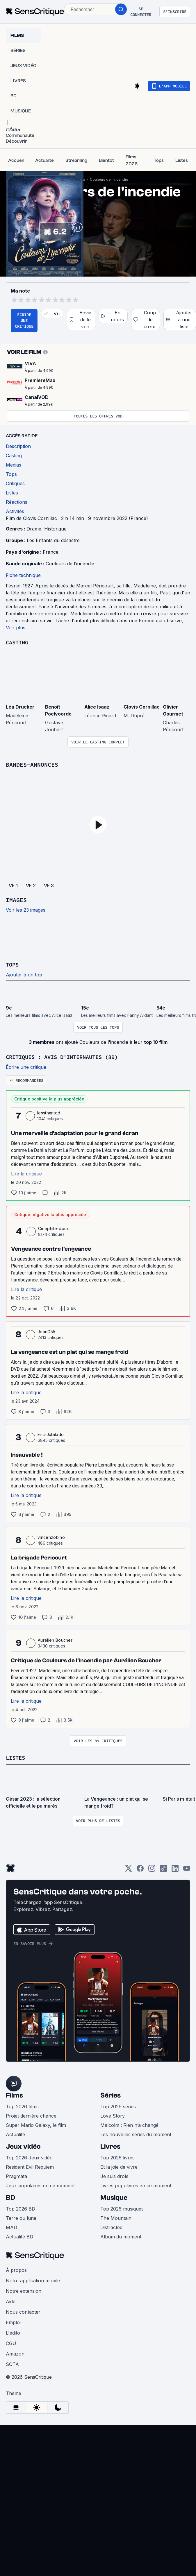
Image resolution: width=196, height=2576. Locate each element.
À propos (16, 2269)
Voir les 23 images (25, 910)
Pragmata (16, 2175)
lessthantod (48, 1111)
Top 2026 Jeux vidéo (29, 2156)
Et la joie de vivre (119, 2166)
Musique (113, 2196)
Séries (110, 2094)
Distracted (111, 2226)
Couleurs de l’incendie (70, 564)
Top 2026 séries (118, 2105)
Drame (33, 529)
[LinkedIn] (175, 1869)
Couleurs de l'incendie (109, 179)
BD (10, 2196)
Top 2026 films (22, 2105)
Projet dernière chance (31, 2115)
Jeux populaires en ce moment (40, 2184)
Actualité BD (19, 2235)
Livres (110, 2145)
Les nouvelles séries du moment (135, 2133)
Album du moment (120, 2235)
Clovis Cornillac (142, 706)
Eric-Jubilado (51, 1433)
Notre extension (23, 2290)
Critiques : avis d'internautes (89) (67, 1056)
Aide (10, 2300)
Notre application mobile (33, 2279)
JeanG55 (46, 1330)
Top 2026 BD (20, 2208)
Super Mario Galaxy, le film (36, 2124)
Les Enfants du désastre (53, 540)
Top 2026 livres (117, 2156)
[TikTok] (163, 1869)
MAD (11, 2226)
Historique (55, 529)
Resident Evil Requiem (30, 2166)
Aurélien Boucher (55, 1639)
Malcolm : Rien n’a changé (129, 2124)
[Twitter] (128, 1869)
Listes (16, 1756)
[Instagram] (151, 1869)
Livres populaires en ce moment (135, 2184)
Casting (18, 642)
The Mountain (115, 2217)
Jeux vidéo (23, 2145)
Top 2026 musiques (122, 2208)
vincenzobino (51, 1536)
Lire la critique (26, 1173)
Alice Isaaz (96, 706)
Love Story (112, 2115)
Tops (13, 964)
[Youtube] (186, 1869)
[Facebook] (140, 1869)
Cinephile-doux (53, 1227)
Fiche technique (23, 575)
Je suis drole (114, 2175)
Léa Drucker (20, 706)
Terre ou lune (21, 2217)
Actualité (15, 2133)
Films (14, 2094)
